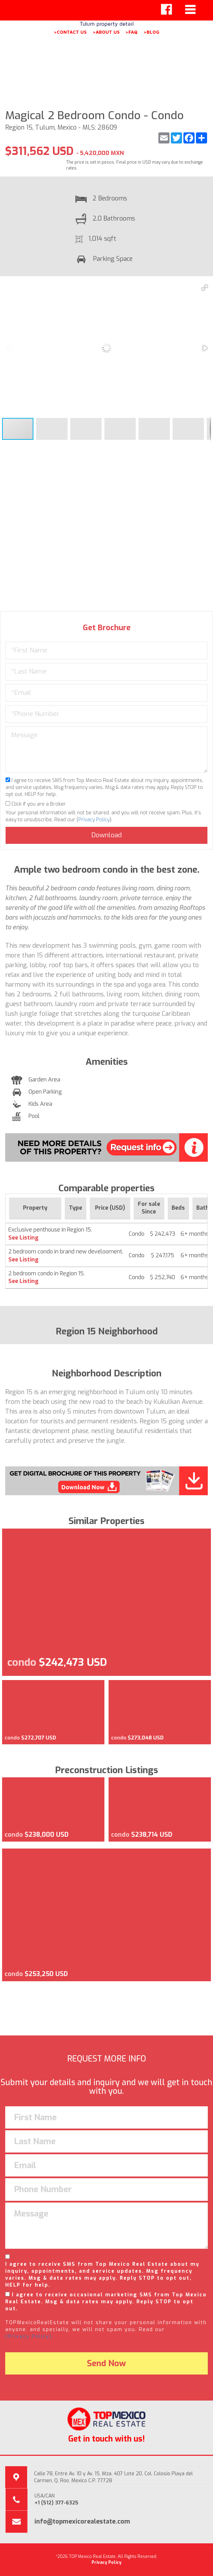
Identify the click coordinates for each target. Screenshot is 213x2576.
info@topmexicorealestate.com (82, 2521)
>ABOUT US (106, 32)
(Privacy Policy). (29, 2336)
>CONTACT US (70, 32)
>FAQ (131, 32)
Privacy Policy (94, 819)
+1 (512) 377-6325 (56, 2503)
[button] (204, 287)
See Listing (23, 1237)
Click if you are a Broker (36, 804)
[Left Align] (166, 9)
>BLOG (151, 32)
